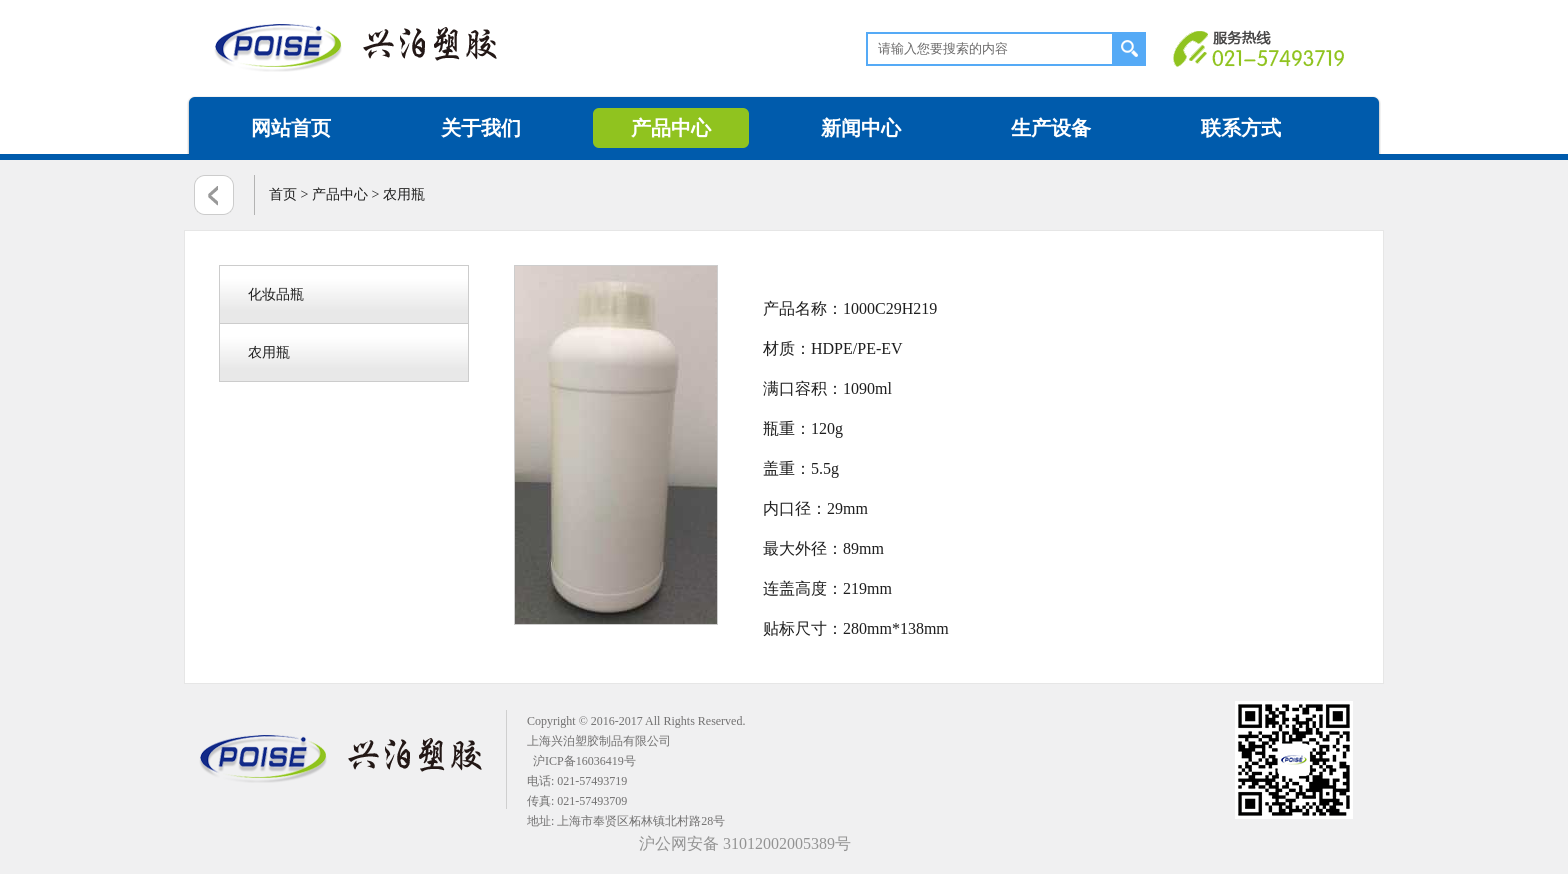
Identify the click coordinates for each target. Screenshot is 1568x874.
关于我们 (481, 128)
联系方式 (1241, 128)
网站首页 (291, 128)
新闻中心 (861, 128)
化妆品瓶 (276, 294)
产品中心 (671, 128)
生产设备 (1051, 128)
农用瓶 (269, 352)
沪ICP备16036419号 (584, 761)
